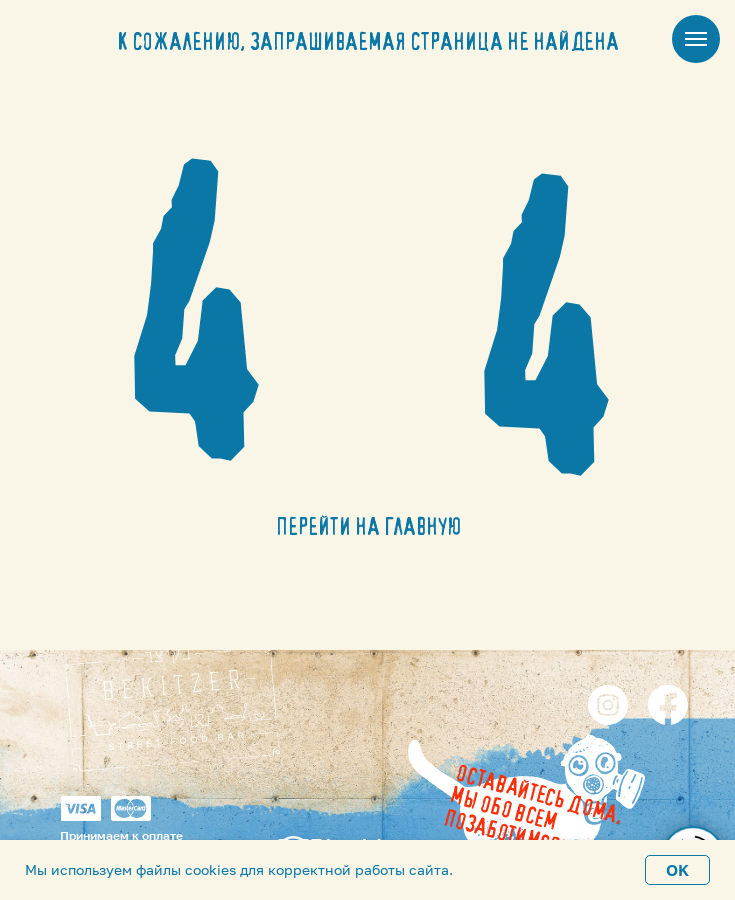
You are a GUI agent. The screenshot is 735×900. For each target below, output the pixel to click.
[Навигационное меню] (696, 39)
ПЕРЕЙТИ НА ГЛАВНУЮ (368, 528)
